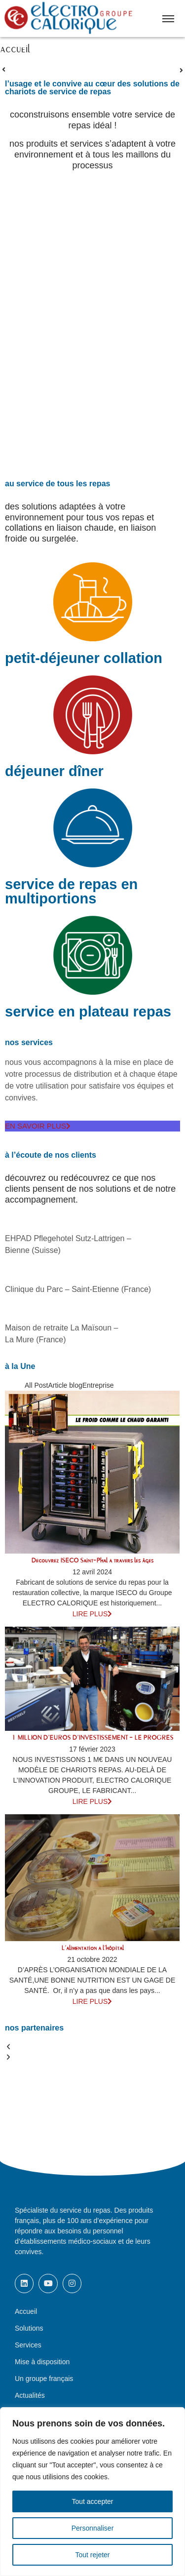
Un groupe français (44, 2378)
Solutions (29, 2328)
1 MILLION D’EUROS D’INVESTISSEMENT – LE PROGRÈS (92, 1737)
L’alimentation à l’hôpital (92, 1948)
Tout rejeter (92, 2555)
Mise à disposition (42, 2362)
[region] (92, 2491)
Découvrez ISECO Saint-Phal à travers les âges (92, 1560)
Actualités (30, 2395)
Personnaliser (93, 2528)
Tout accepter (92, 2501)
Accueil (26, 2311)
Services (28, 2345)
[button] (92, 2047)
